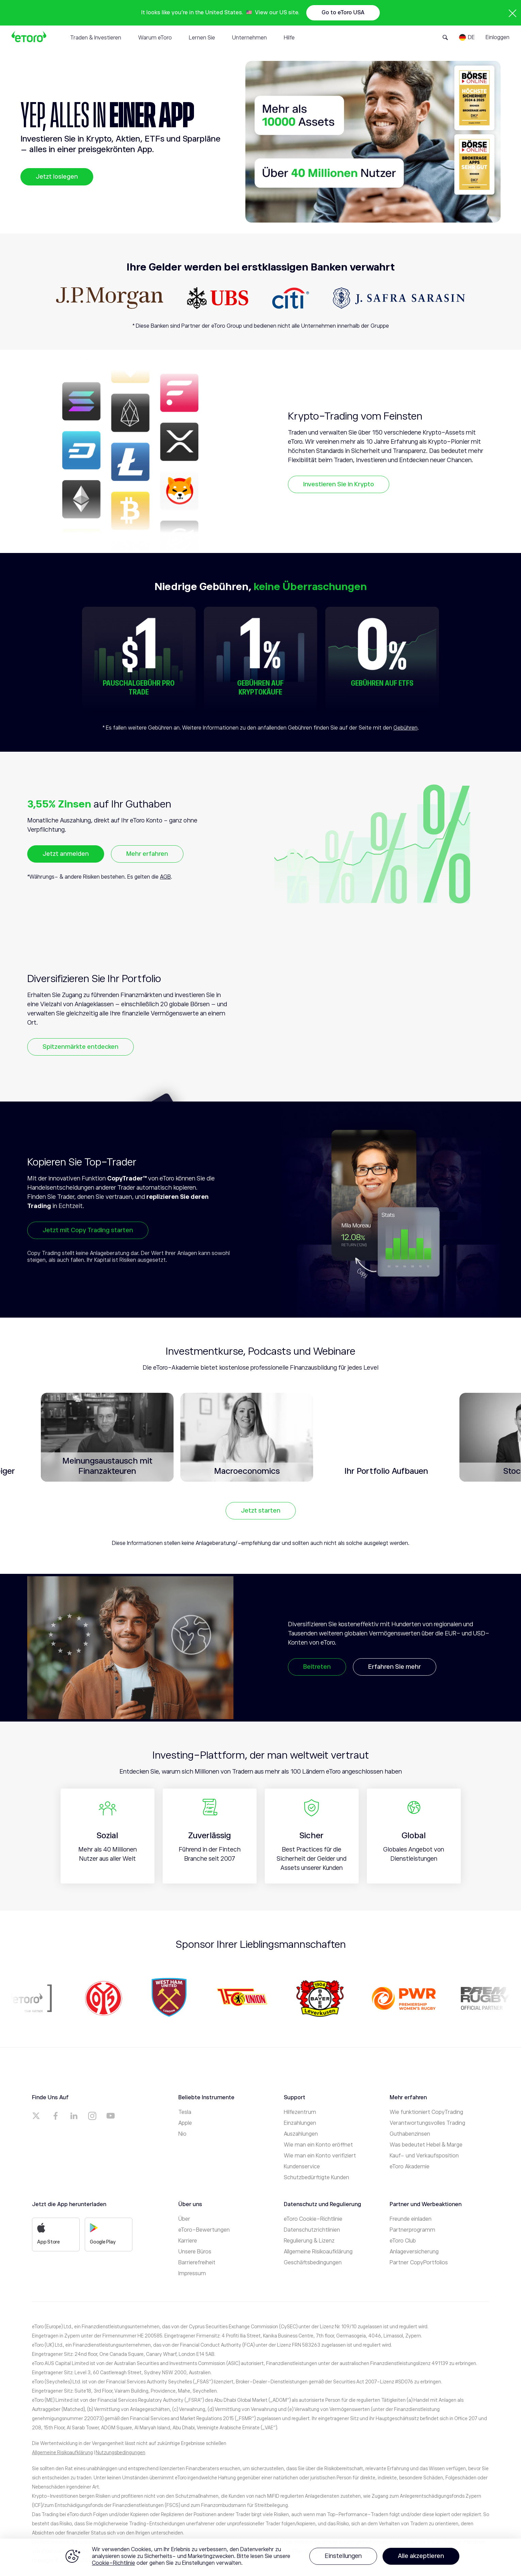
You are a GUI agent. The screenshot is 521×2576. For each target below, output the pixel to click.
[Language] (467, 37)
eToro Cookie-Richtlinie (313, 2219)
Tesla (184, 2112)
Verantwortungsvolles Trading (427, 2123)
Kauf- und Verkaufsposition (424, 2156)
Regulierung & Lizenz (309, 2241)
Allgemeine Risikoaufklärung (318, 2252)
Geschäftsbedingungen (313, 2263)
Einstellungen (343, 2556)
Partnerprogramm (412, 2230)
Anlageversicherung (414, 2252)
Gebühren (405, 728)
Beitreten (317, 1666)
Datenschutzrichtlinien (312, 2230)
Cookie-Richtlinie (113, 2563)
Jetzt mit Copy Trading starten (88, 1230)
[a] (37, 2116)
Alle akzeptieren (421, 2556)
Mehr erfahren (147, 853)
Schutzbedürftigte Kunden (316, 2177)
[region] (260, 2557)
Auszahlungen (301, 2134)
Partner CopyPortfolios (419, 2263)
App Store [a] (48, 2234)
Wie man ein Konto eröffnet (318, 2145)
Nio (182, 2134)
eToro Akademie (409, 2167)
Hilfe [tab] (289, 38)
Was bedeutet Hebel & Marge (426, 2145)
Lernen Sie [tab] (202, 38)
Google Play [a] (102, 2234)
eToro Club (403, 2241)
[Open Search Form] (445, 37)
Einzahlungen (300, 2123)
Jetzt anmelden (66, 853)
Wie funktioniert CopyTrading (426, 2112)
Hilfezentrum (300, 2112)
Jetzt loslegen (57, 176)
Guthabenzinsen (410, 2134)
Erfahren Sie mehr (394, 1666)
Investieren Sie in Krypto (338, 484)
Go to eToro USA (343, 13)
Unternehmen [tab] (249, 38)
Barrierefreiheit (196, 2263)
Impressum (192, 2273)
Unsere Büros (194, 2252)
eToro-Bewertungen (204, 2230)
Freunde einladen (411, 2219)
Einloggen (497, 37)
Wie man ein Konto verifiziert (320, 2156)
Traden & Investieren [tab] (95, 38)
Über (184, 2219)
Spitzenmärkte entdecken (80, 1046)
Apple (185, 2123)
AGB (165, 877)
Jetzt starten (260, 1510)
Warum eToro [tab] (155, 38)
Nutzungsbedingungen (120, 2452)
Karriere (187, 2241)
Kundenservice (302, 2167)
